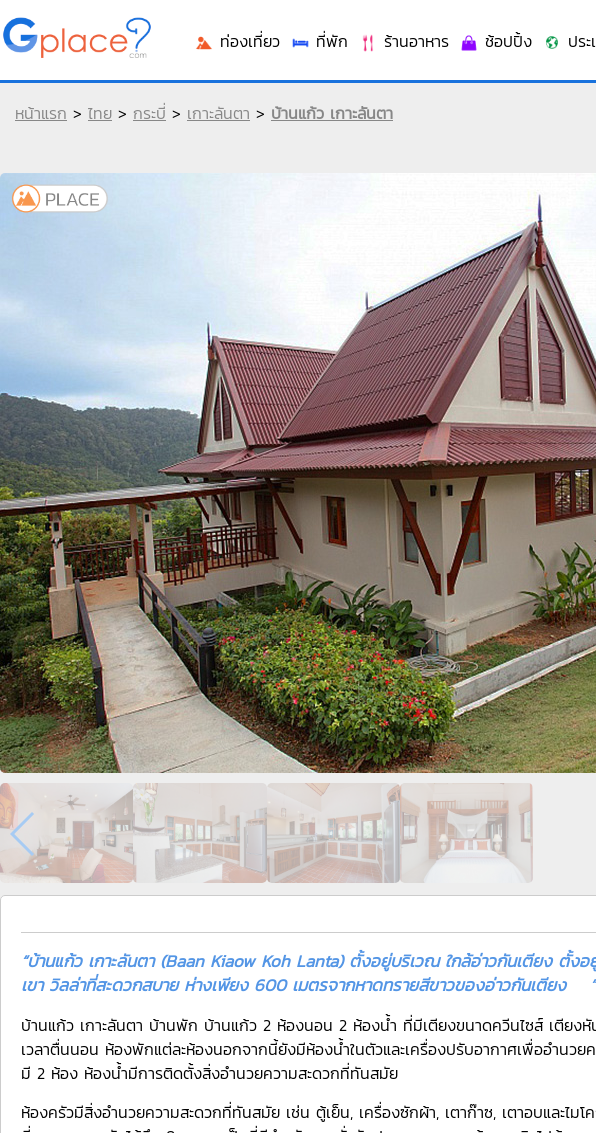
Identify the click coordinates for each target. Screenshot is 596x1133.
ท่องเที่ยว (237, 41)
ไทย (100, 113)
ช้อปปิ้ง (495, 41)
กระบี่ (149, 113)
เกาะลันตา (218, 113)
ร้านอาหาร (403, 41)
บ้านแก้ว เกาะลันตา (332, 113)
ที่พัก (319, 41)
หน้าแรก (41, 113)
